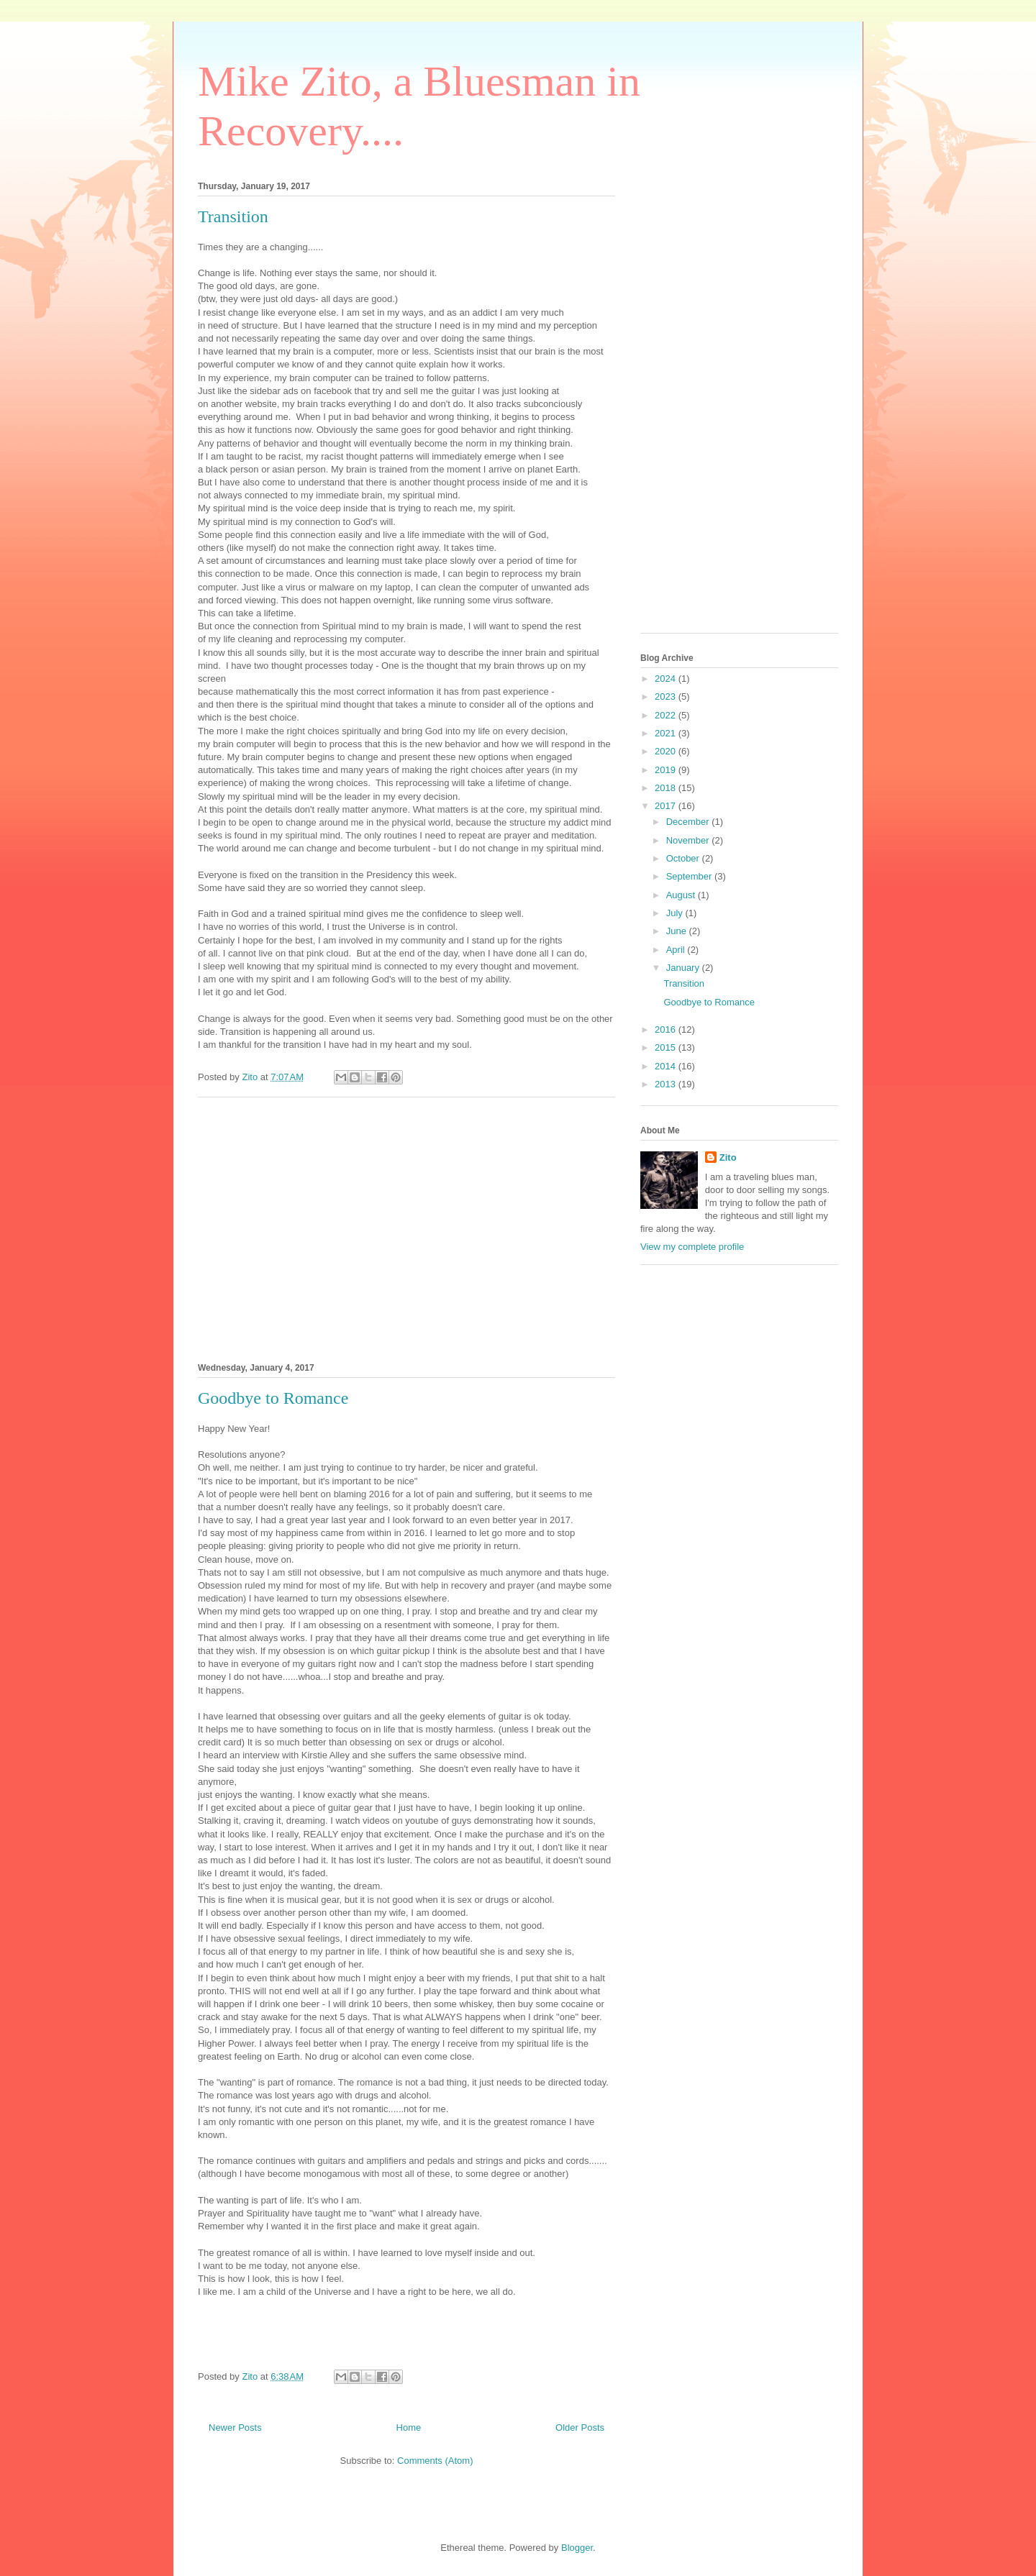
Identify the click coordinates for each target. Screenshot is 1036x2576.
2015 (666, 1047)
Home (409, 2427)
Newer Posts (235, 2427)
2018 (666, 787)
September (690, 876)
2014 (666, 1066)
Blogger (577, 2547)
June (677, 931)
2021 (666, 733)
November (689, 840)
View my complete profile (692, 1246)
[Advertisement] (406, 1227)
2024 (666, 678)
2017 (666, 805)
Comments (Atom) (435, 2460)
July (676, 913)
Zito (728, 1157)
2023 (666, 696)
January (684, 967)
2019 (666, 769)
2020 (666, 751)
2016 (666, 1029)
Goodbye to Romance (273, 1398)
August (682, 895)
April (677, 949)
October (684, 858)
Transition (233, 216)
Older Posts (579, 2427)
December (689, 821)
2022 (666, 715)
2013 (666, 1084)
